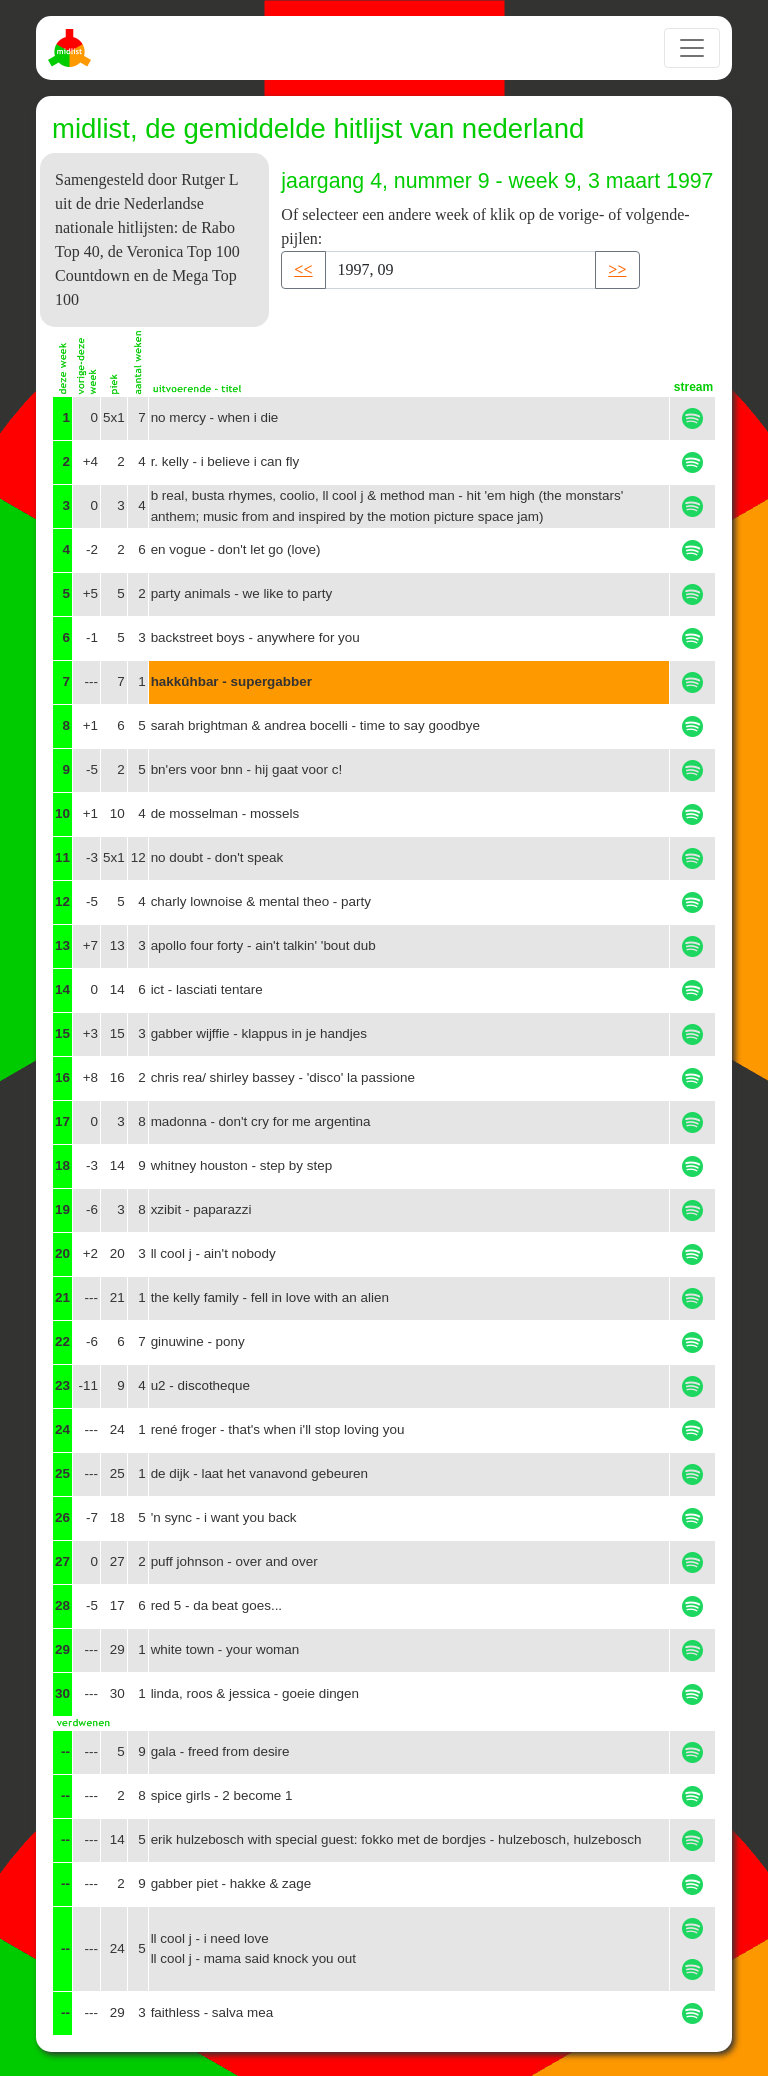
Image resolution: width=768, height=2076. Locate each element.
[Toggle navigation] (692, 48)
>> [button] (617, 269)
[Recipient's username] (461, 270)
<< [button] (303, 269)
